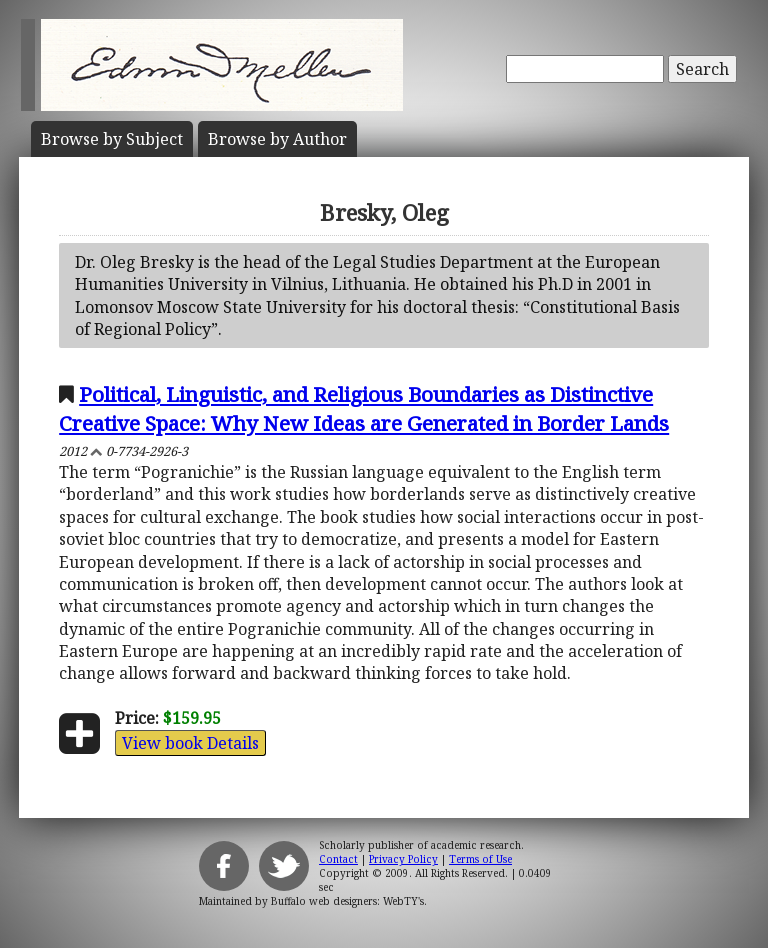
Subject (112, 139)
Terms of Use (480, 859)
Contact (338, 859)
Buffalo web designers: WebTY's (347, 901)
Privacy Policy (403, 859)
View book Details (190, 743)
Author (277, 139)
